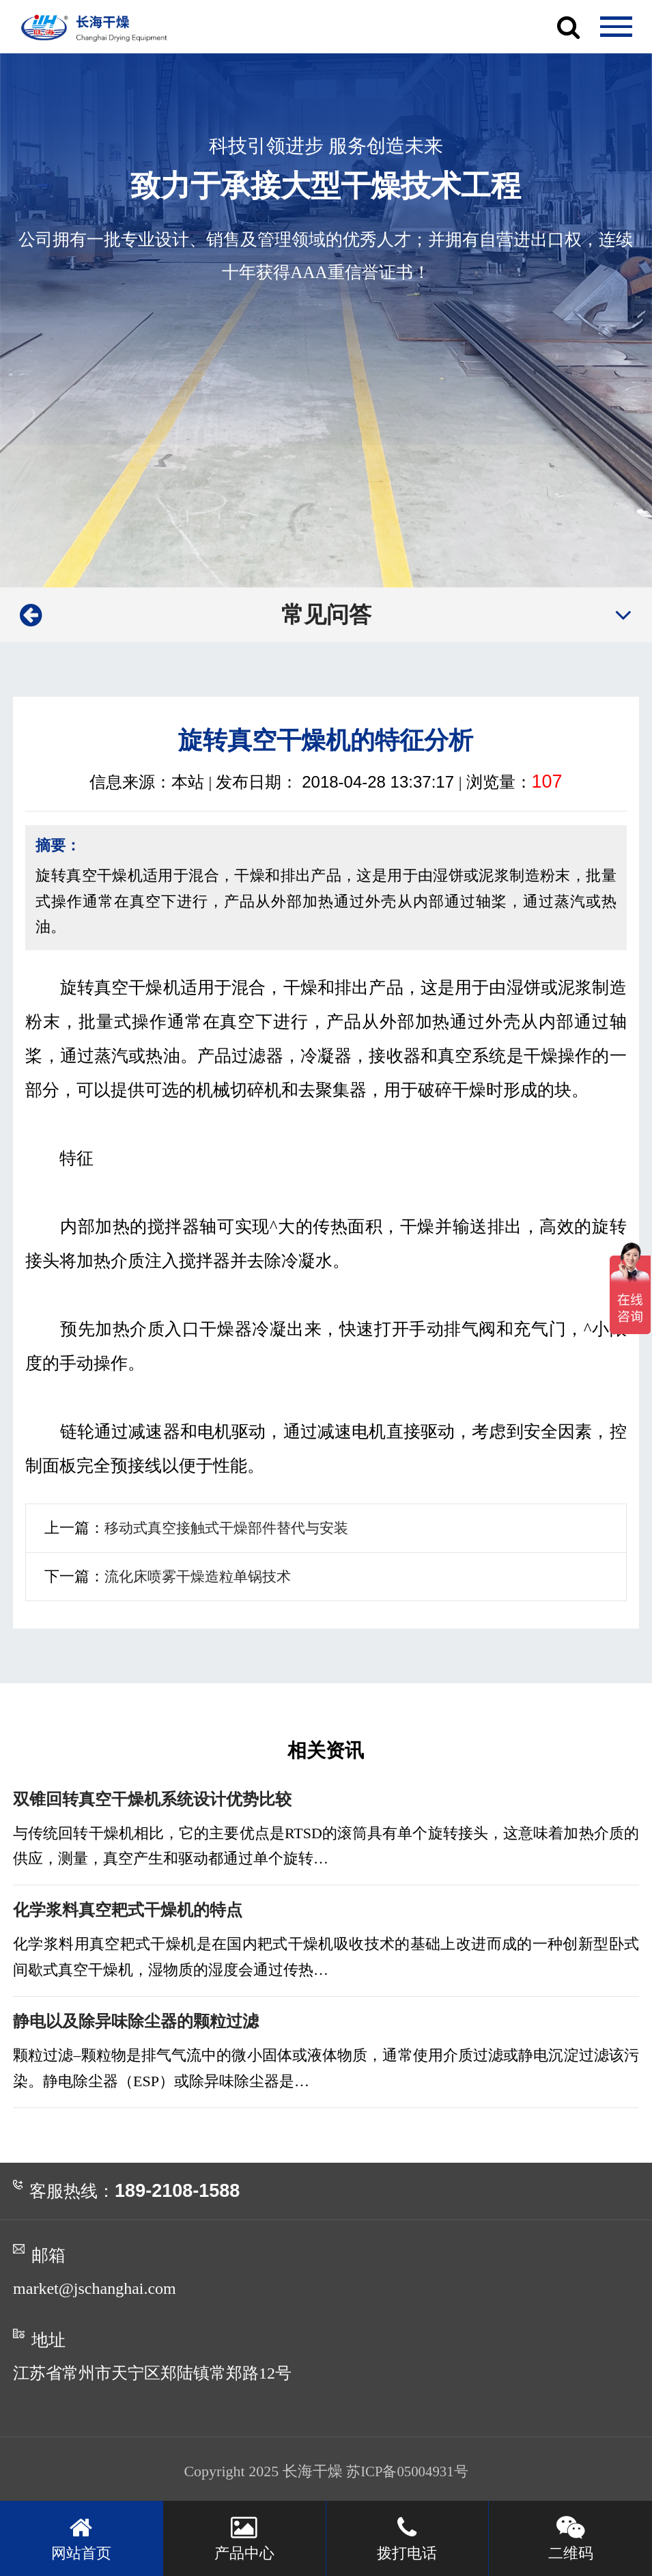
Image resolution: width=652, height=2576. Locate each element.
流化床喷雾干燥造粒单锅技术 (202, 1576)
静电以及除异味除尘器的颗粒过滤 (141, 2023)
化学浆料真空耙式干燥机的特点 (132, 1911)
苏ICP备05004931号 (407, 2473)
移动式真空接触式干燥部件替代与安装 (232, 1527)
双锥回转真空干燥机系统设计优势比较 (158, 1799)
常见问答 (326, 614)
